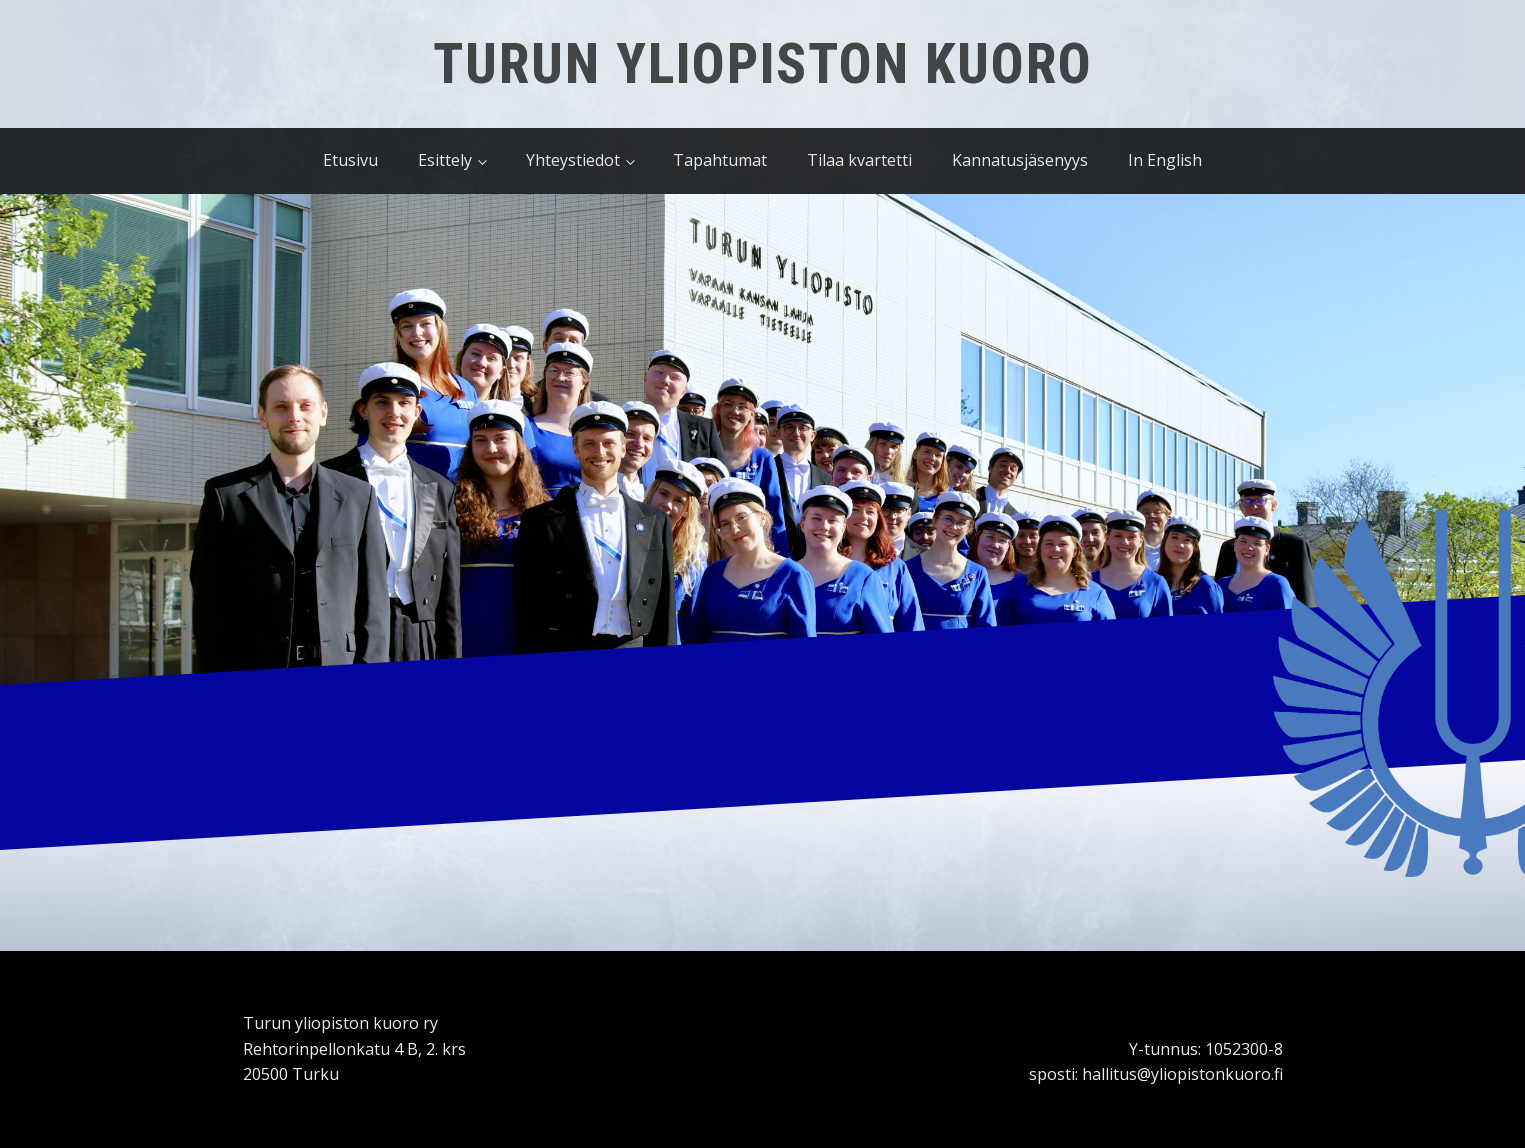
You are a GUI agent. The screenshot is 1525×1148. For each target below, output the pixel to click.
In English (1165, 160)
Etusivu (350, 160)
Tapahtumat (720, 160)
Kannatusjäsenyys (1020, 160)
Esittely (445, 160)
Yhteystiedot (573, 160)
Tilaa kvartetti (859, 160)
